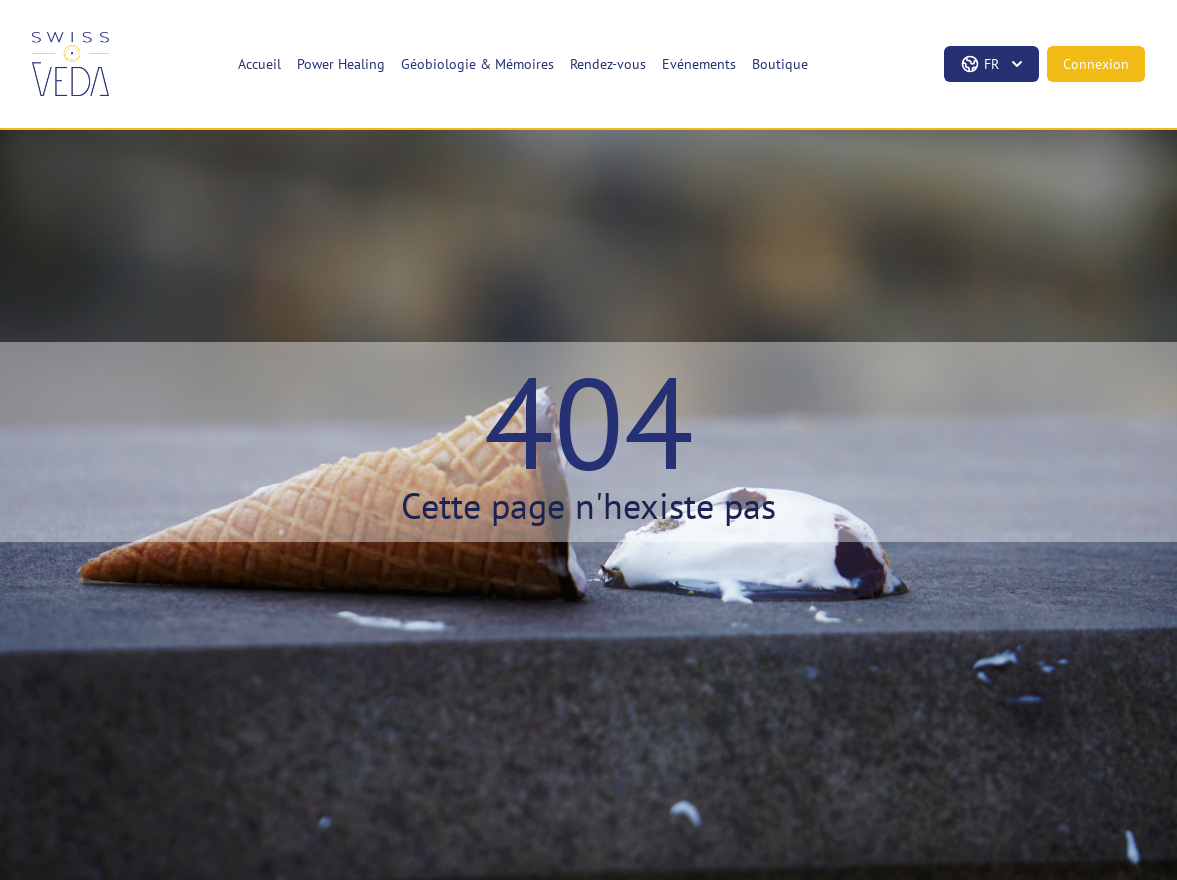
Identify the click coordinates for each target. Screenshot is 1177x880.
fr (993, 64)
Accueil (259, 64)
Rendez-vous (608, 64)
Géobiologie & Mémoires (477, 64)
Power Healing (341, 64)
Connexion (1096, 64)
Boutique (780, 64)
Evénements (699, 64)
